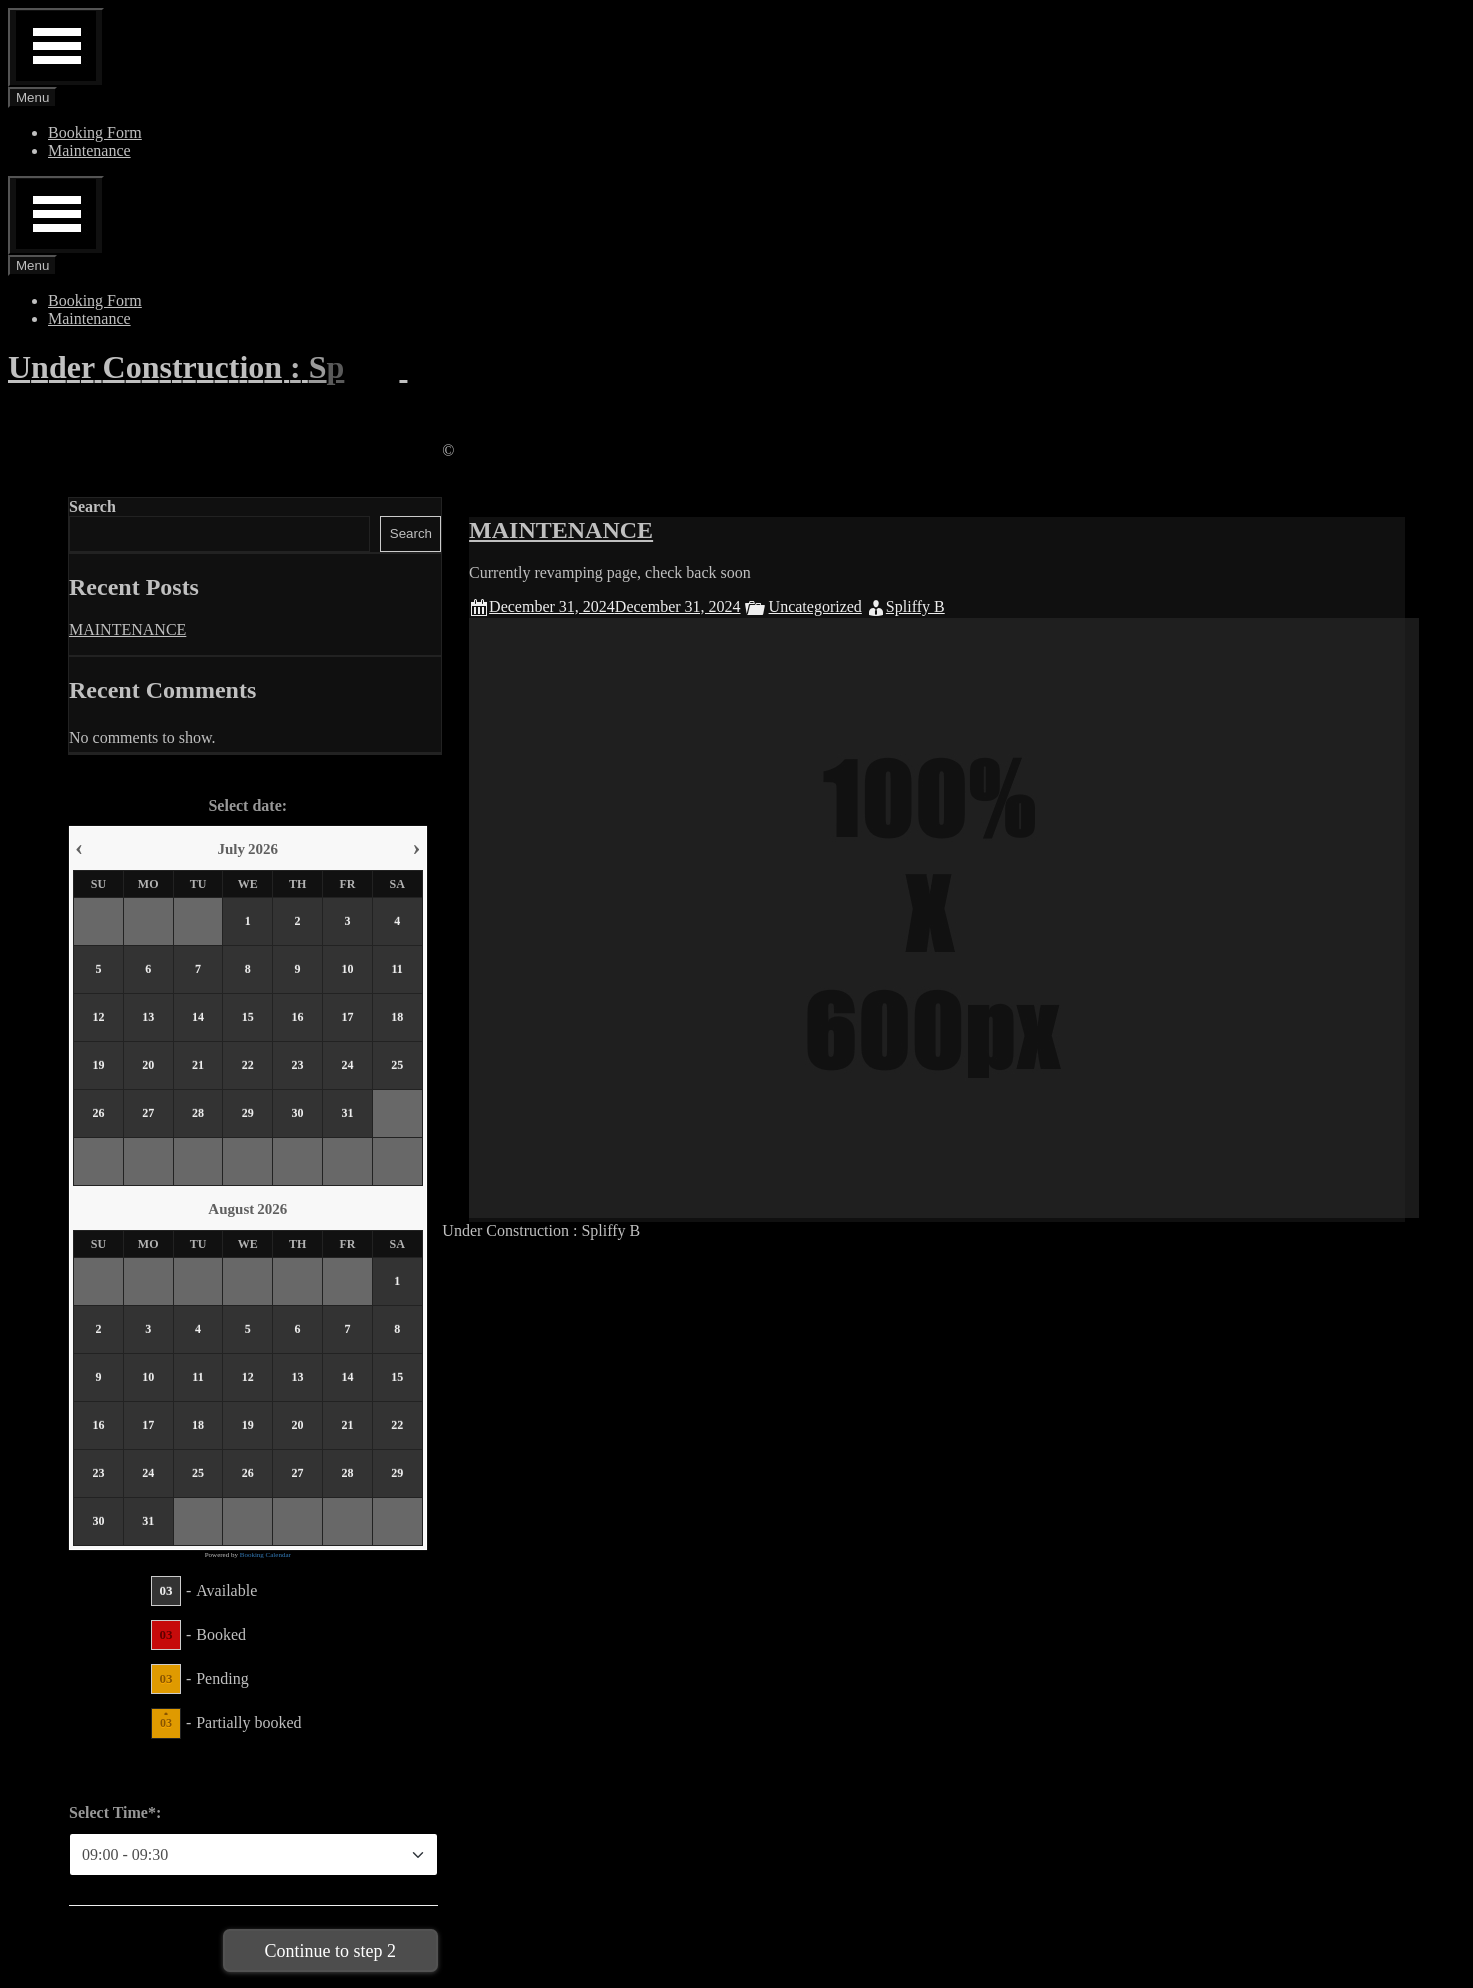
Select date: (247, 805)
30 (298, 1114)
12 (98, 1018)
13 (148, 1018)
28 (198, 1114)
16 (298, 1018)
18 (397, 1018)
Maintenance (89, 150)
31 (347, 1114)
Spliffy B (941, 606)
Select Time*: (115, 1812)
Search (92, 506)
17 (347, 1018)
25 (397, 1066)
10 (347, 970)
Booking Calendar (265, 1555)
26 (98, 1114)
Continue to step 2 (331, 1951)
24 (347, 1066)
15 (248, 1018)
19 (98, 1066)
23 (298, 1066)
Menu (32, 97)
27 (148, 1114)
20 (148, 1066)
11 (397, 970)
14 (198, 1018)
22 (248, 1066)
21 (198, 1066)
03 (165, 1590)
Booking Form (95, 132)
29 (248, 1114)
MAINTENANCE (587, 530)
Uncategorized (841, 606)
